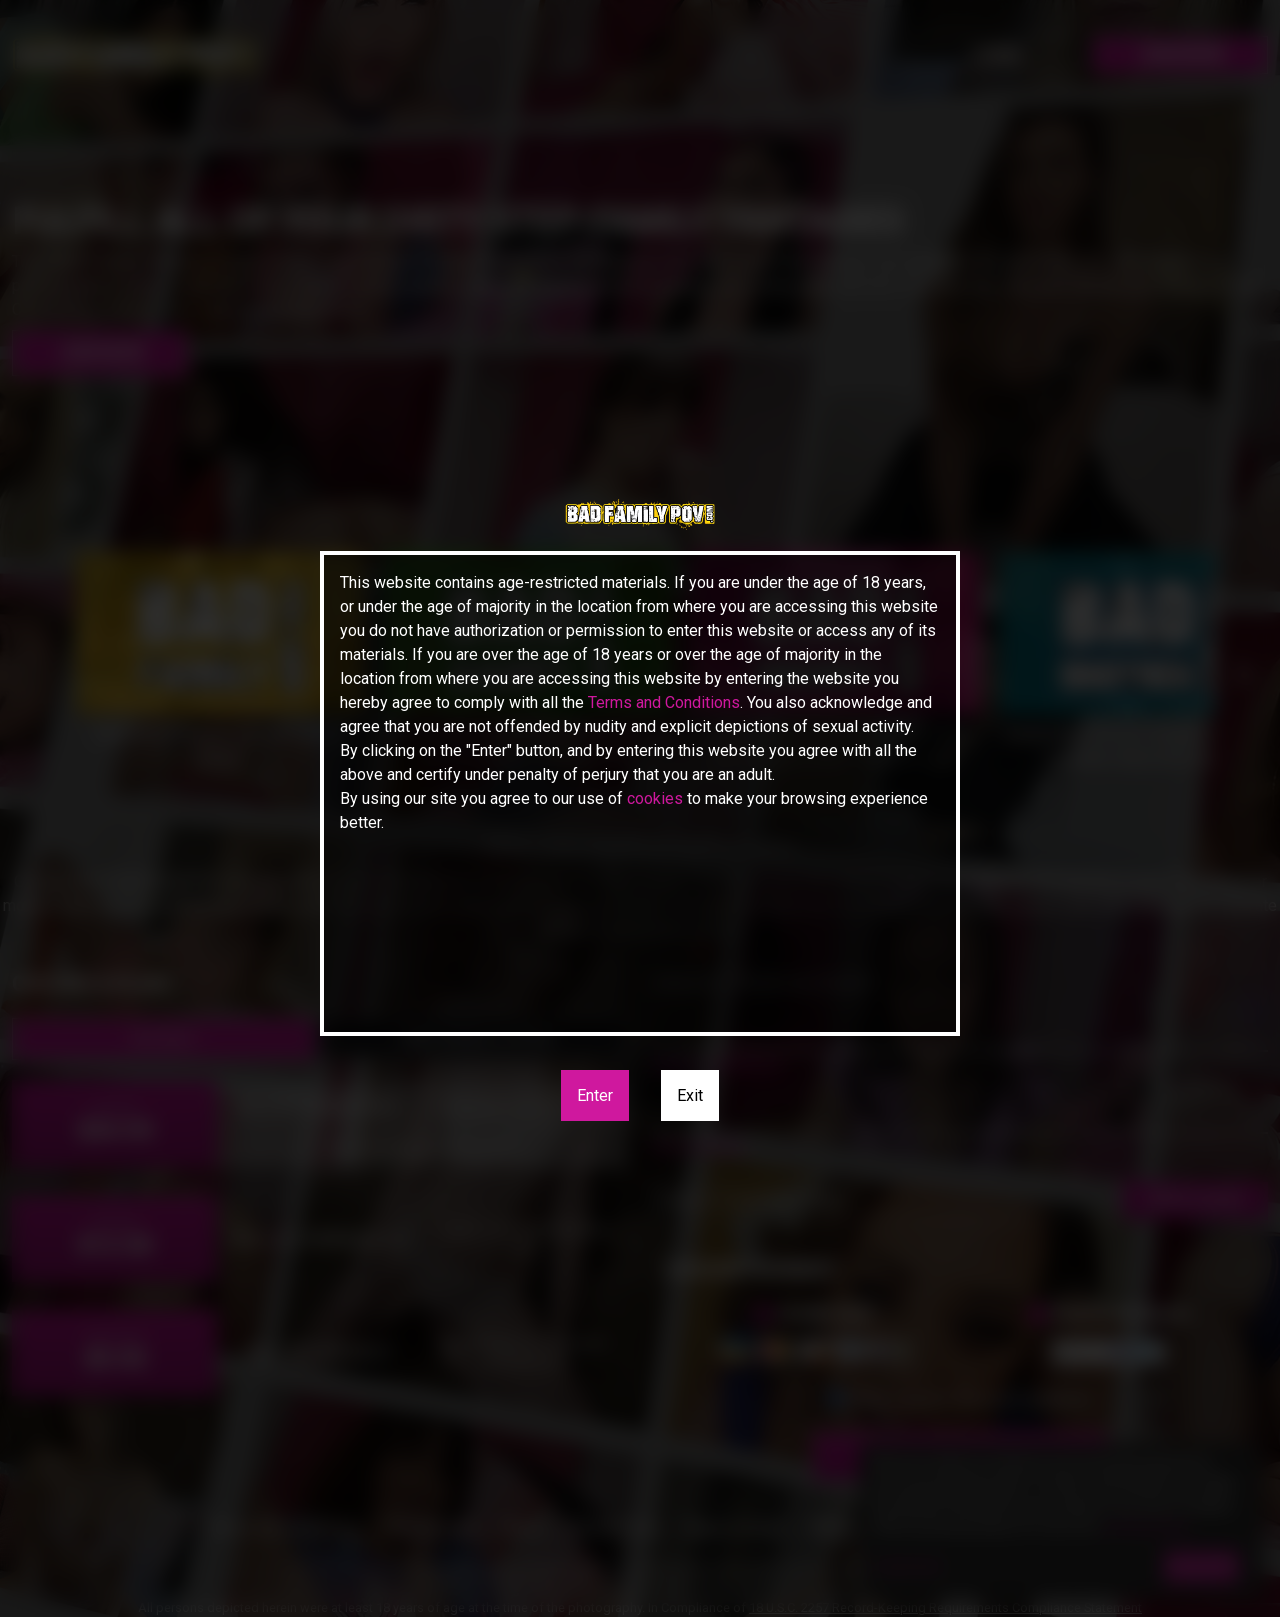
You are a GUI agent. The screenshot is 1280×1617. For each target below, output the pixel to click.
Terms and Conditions (664, 702)
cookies (655, 798)
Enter (595, 1095)
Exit (690, 1095)
